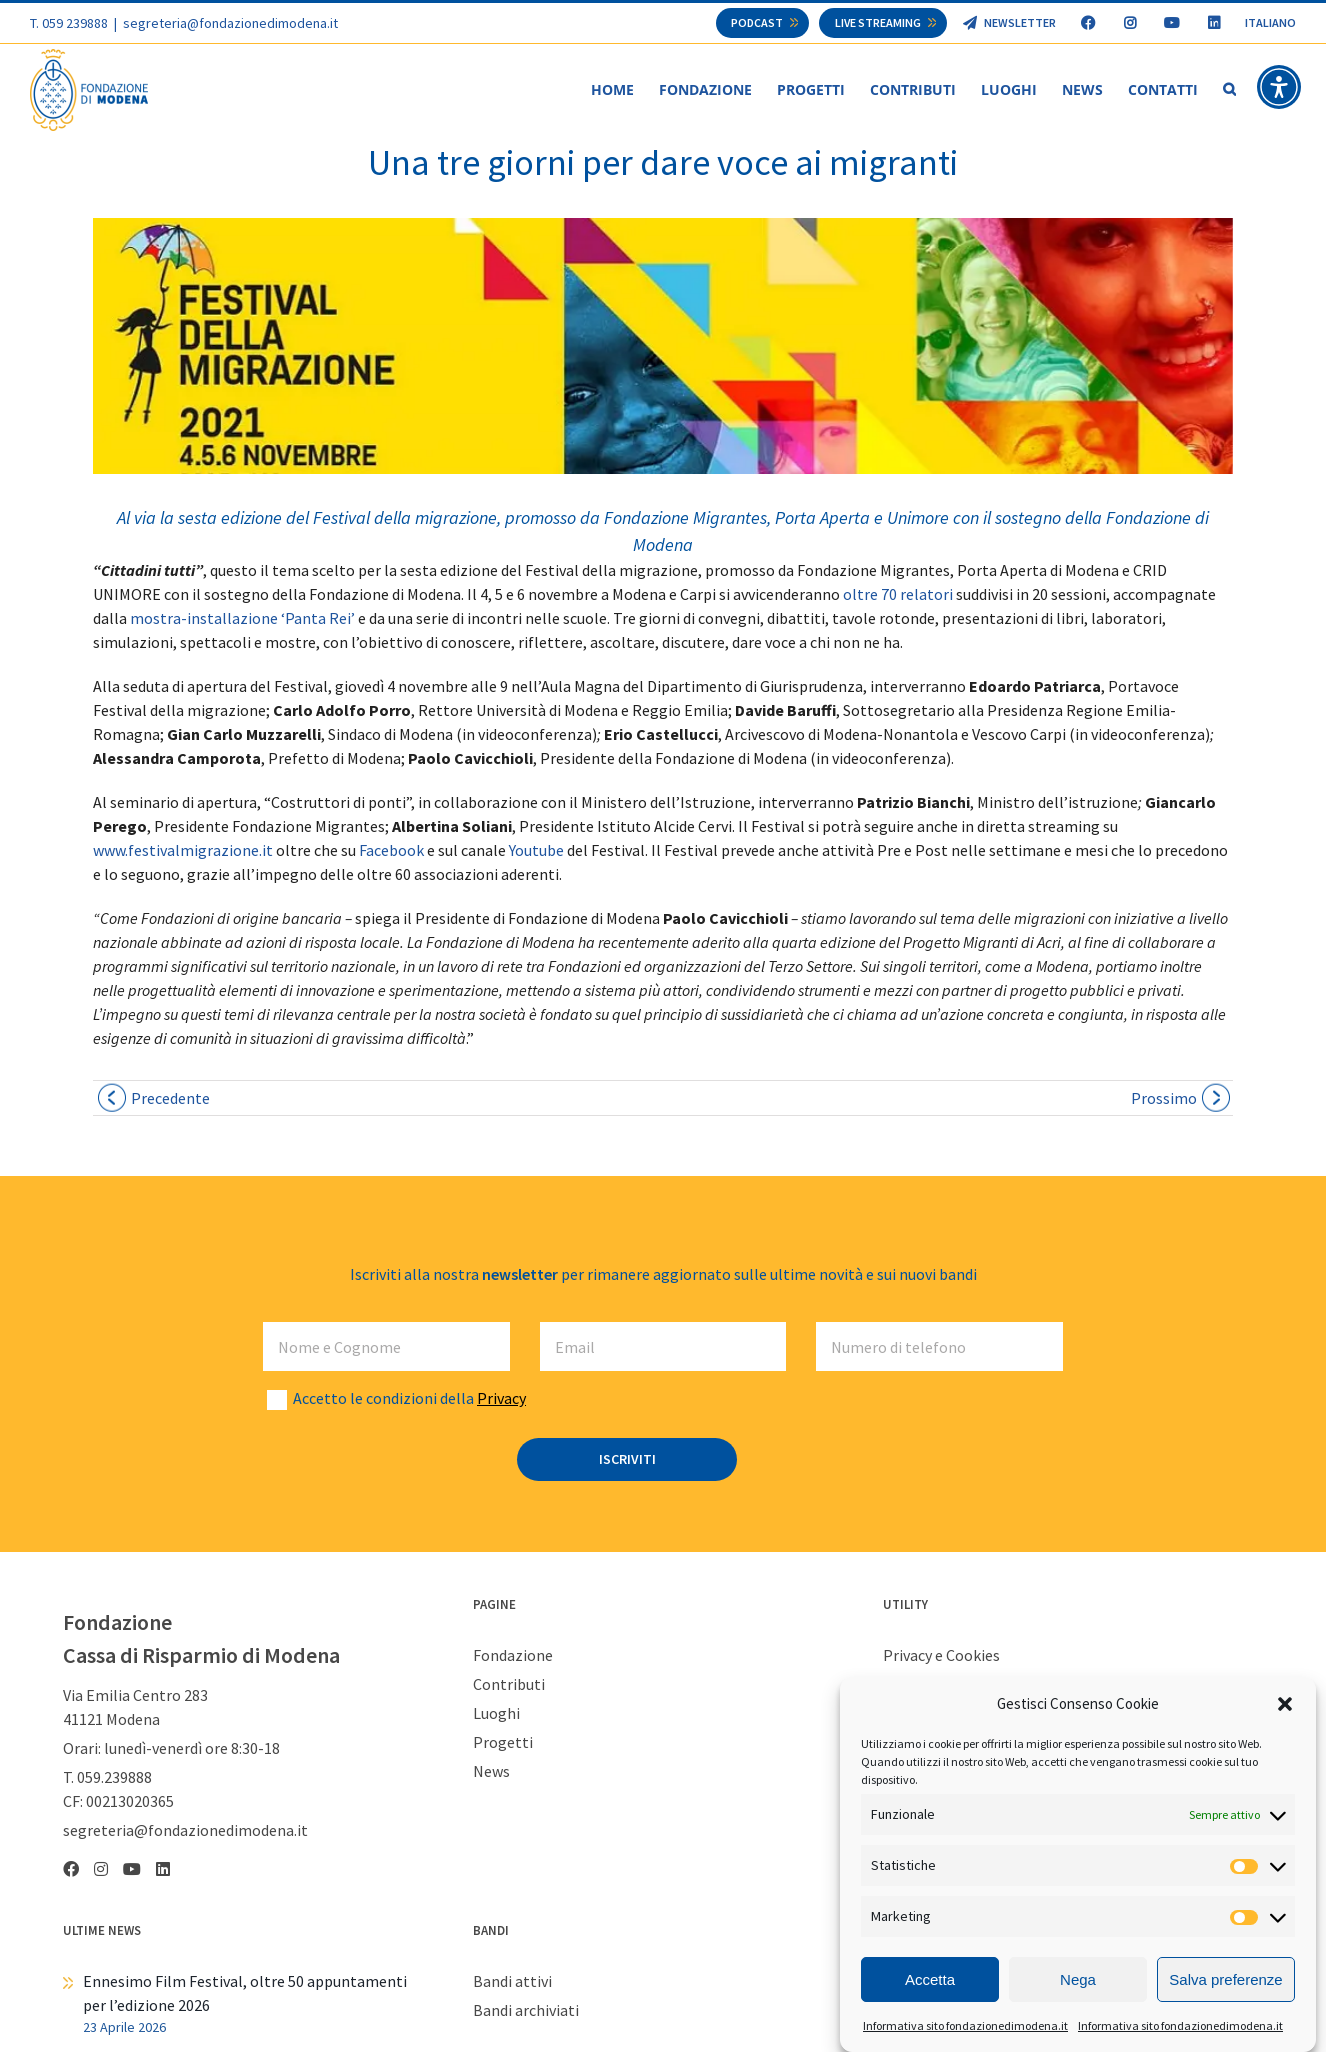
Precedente (170, 1099)
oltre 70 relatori (899, 595)
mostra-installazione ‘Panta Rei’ (242, 619)
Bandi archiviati (526, 2011)
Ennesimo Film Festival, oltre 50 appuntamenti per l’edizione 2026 (245, 1994)
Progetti (503, 1743)
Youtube (536, 851)
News (491, 1772)
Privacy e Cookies (941, 1656)
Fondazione (513, 1656)
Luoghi (496, 1714)
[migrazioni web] (663, 347)
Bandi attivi (512, 1982)
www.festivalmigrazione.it (183, 851)
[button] (1285, 1706)
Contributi (509, 1685)
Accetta (930, 1981)
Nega (1078, 1981)
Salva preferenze (1225, 1981)
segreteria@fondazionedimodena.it (230, 23)
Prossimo (1164, 1099)
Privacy (501, 1399)
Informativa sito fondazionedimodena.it (965, 2028)
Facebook (393, 851)
